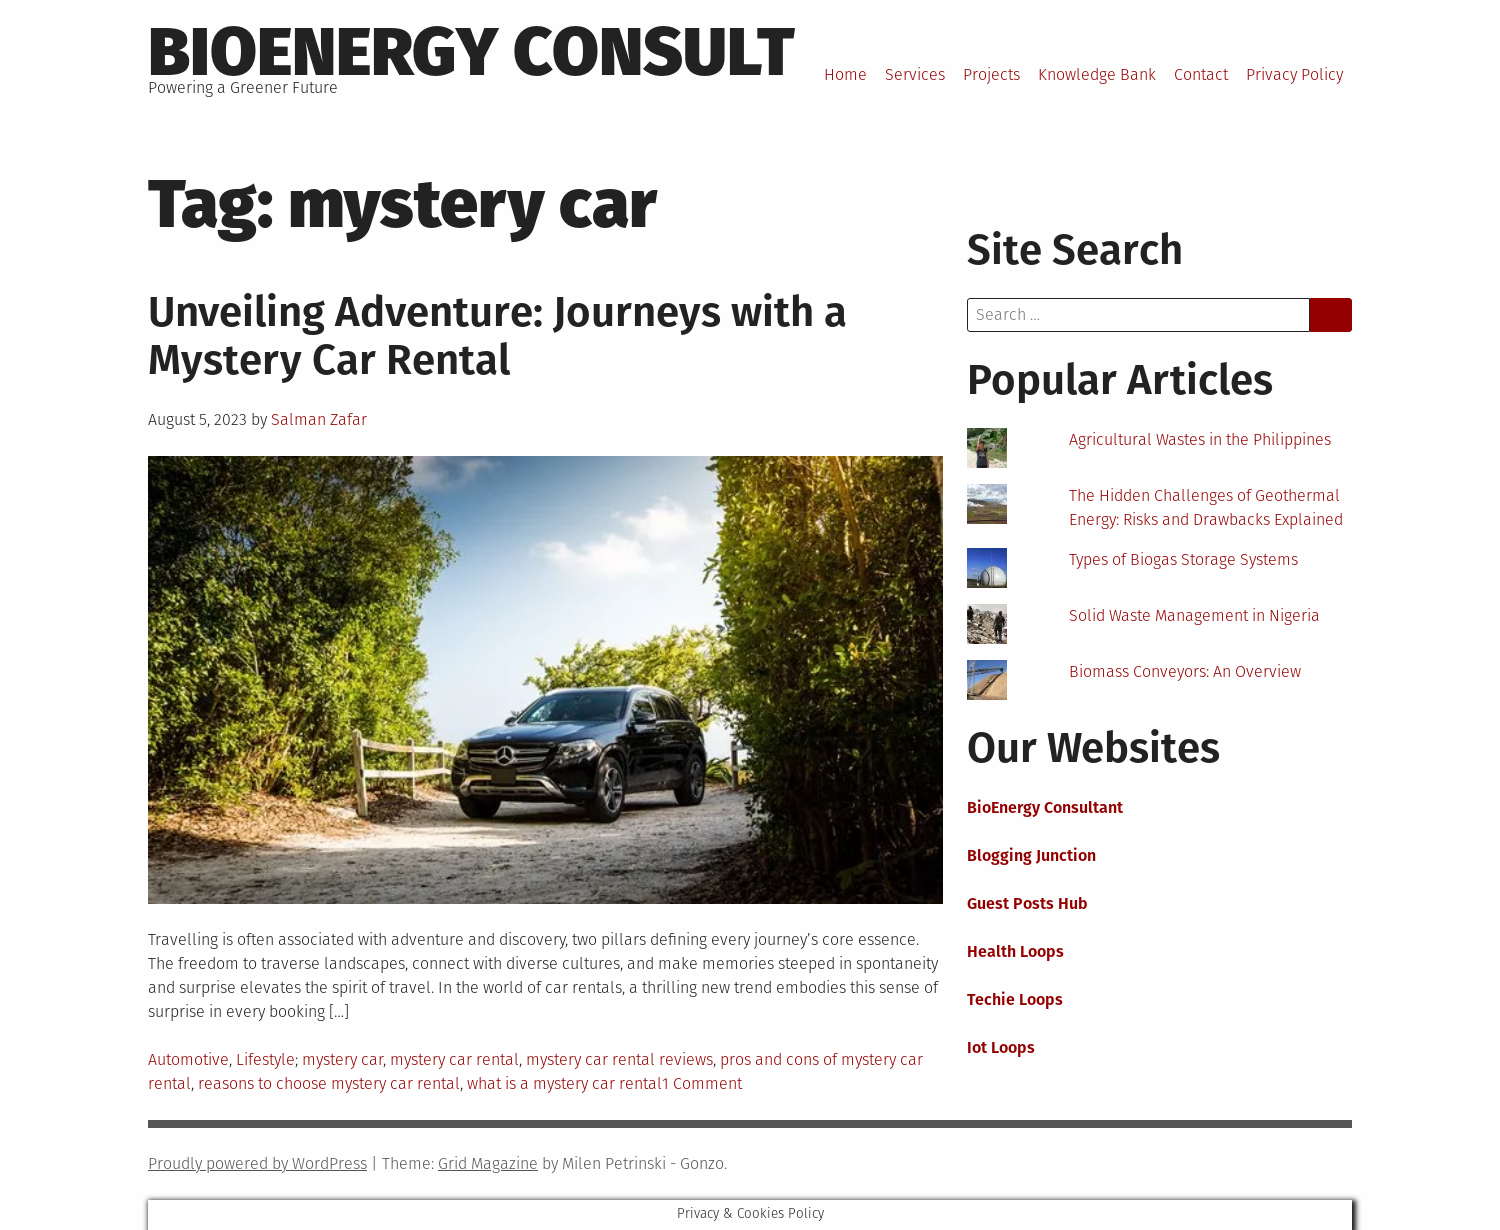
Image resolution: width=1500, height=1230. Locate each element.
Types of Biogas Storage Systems (1183, 559)
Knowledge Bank (1097, 74)
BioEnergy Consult (471, 52)
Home (845, 74)
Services (915, 74)
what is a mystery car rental (564, 1083)
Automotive (188, 1059)
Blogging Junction (1031, 855)
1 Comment (702, 1083)
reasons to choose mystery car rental (329, 1083)
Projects (991, 74)
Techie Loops (1015, 999)
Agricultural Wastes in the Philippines (1200, 439)
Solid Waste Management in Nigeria (1194, 615)
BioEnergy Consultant (1045, 807)
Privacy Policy (1294, 74)
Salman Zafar (319, 419)
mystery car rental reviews (619, 1059)
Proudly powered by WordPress (257, 1163)
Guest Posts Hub (1027, 903)
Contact (1201, 74)
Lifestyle (265, 1059)
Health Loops (1015, 951)
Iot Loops (1001, 1047)
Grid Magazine (488, 1163)
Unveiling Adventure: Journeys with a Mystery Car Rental (497, 336)
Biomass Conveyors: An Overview (1185, 671)
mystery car (342, 1059)
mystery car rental (454, 1059)
